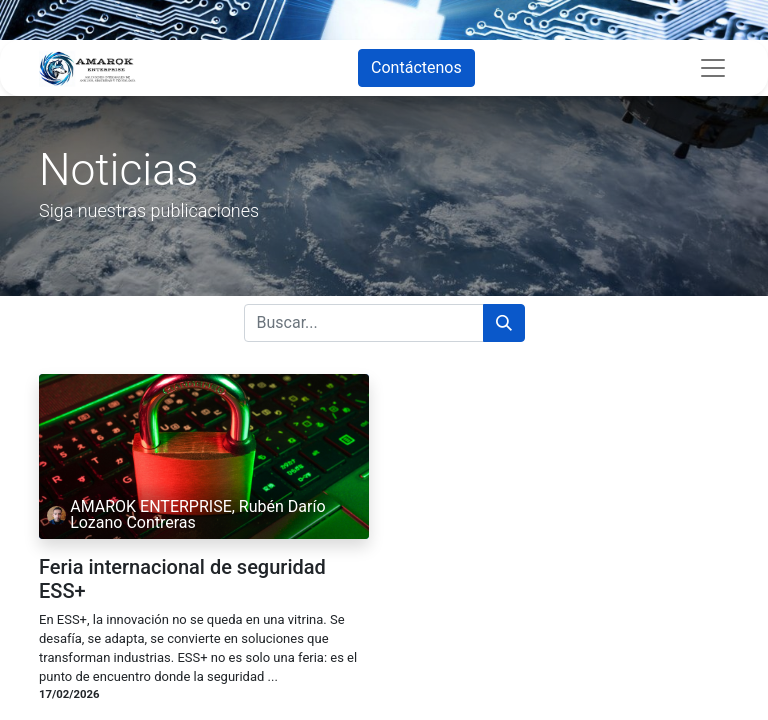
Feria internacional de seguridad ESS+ (182, 579)
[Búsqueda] (504, 323)
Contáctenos (416, 67)
